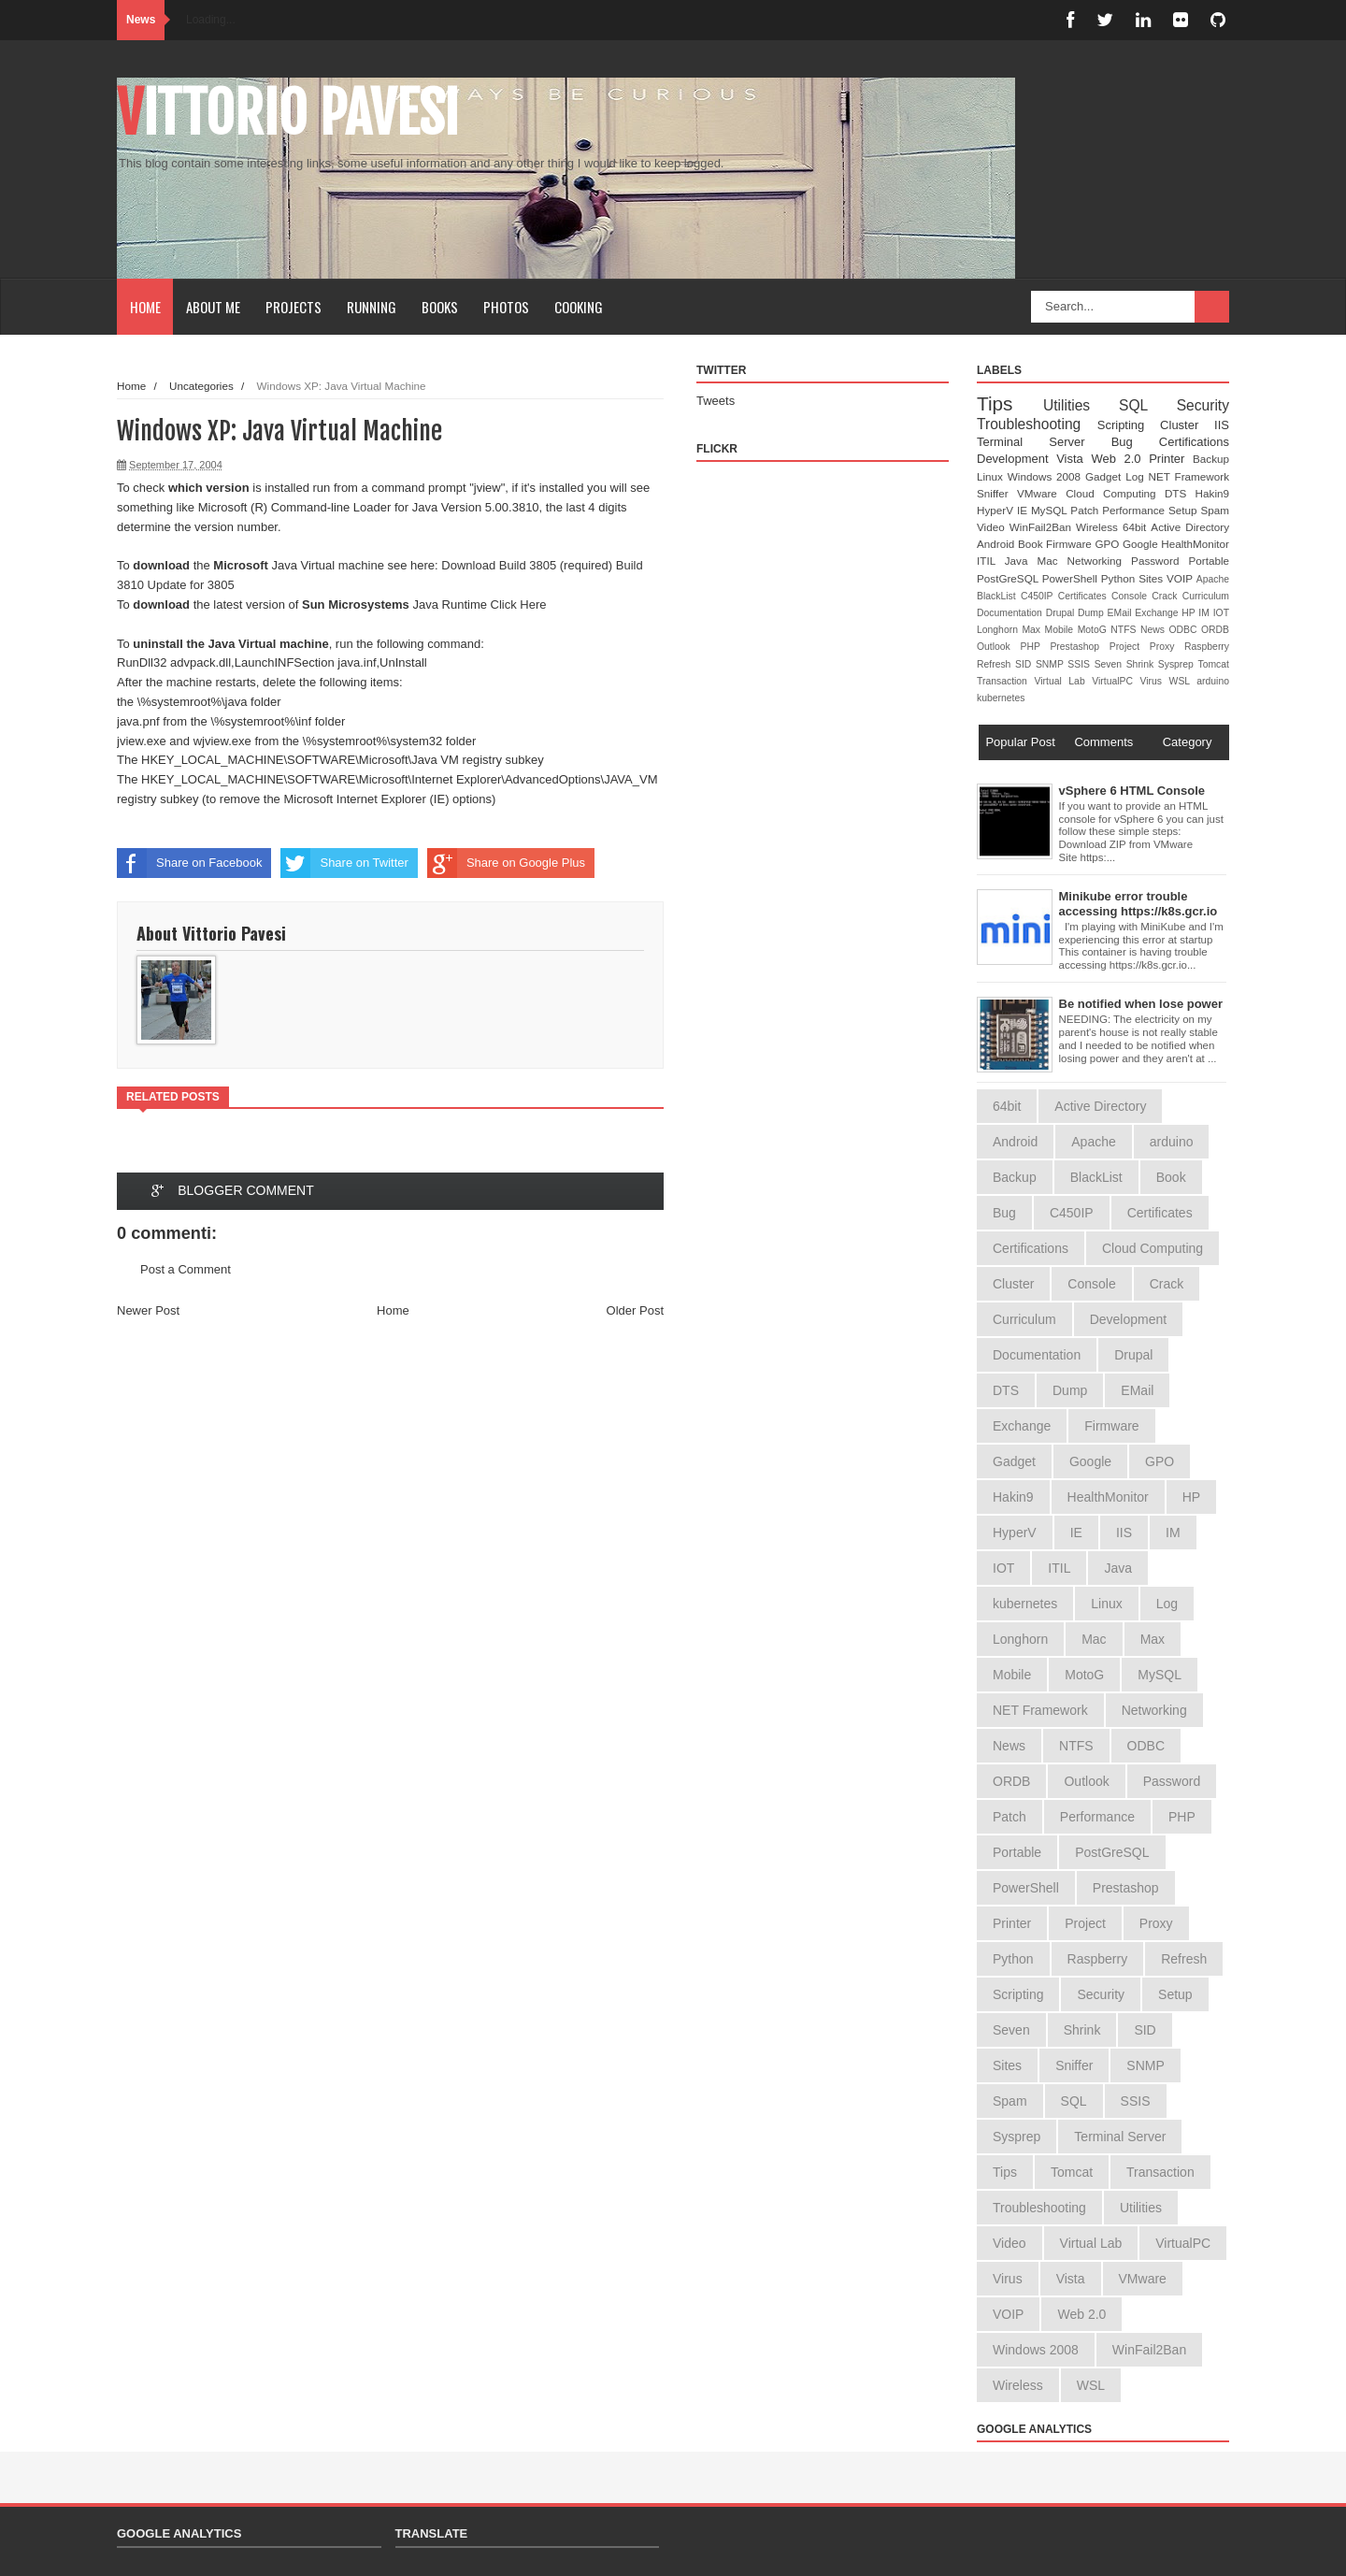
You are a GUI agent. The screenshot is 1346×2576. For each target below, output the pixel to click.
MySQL (1050, 510)
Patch (1086, 510)
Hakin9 (1212, 493)
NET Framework (1189, 476)
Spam (1214, 510)
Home (145, 306)
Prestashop (1079, 646)
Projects (293, 306)
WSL (1183, 681)
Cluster (1187, 425)
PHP (1036, 646)
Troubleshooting (1037, 424)
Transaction (1005, 681)
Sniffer (997, 493)
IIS (1221, 425)
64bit (1137, 527)
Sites (1152, 578)
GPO (1109, 544)
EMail (1122, 613)
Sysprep (1178, 664)
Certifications (1194, 442)
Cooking (578, 306)
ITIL (991, 560)
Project (1130, 646)
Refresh (996, 664)
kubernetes (1000, 698)
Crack (1166, 596)
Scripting (1128, 425)
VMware (1041, 493)
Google (1142, 544)
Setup (1184, 510)
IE (1024, 510)
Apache (1212, 579)
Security (1203, 405)
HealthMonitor (1195, 544)
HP (1189, 613)
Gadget (1105, 476)
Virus (1154, 681)
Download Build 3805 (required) (526, 565)
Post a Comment (185, 1269)
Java (1021, 560)
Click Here (519, 604)
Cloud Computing (1115, 493)
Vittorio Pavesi (288, 113)
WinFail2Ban (1043, 527)
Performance (1135, 510)
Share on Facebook (189, 863)
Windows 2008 (1046, 476)
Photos (506, 306)
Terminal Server (1044, 442)
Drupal (1062, 613)
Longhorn (999, 630)
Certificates (1084, 596)
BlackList (999, 596)
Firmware (1070, 544)
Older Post (635, 1310)
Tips (1010, 403)
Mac (1052, 560)
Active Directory (1190, 527)
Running (371, 306)
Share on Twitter (344, 863)
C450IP (1039, 596)
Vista (1073, 459)
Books (440, 306)
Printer (1171, 459)
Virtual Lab (1063, 681)
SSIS (1080, 664)
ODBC (1184, 630)
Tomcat (1213, 664)
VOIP (1181, 578)
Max (1033, 630)
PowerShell (1071, 578)
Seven (1110, 664)
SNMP (1051, 664)
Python (1119, 578)
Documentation (1011, 613)
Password (1159, 560)
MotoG (1094, 630)
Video (993, 527)
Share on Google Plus (506, 863)
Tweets (715, 401)
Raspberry (1206, 646)
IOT (1221, 613)
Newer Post (148, 1310)
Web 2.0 (1120, 459)
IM (1205, 613)
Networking (1099, 560)
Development (1016, 459)
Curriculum (1205, 596)
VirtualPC (1115, 681)
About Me (213, 306)
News (1154, 630)
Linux (992, 476)
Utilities (1081, 405)
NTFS (1125, 630)
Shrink (1142, 664)
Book (1032, 544)
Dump (1093, 613)
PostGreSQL (1009, 578)
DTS (1180, 493)
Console (1131, 596)
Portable (1208, 560)
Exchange (1158, 613)
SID (1025, 664)
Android (997, 544)
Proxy (1167, 646)
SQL (1148, 405)
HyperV (997, 510)
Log (1136, 476)
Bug (1135, 442)
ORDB (1215, 630)
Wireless (1099, 527)
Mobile (1061, 630)
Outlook (999, 646)
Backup (1211, 459)
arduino (1212, 681)
